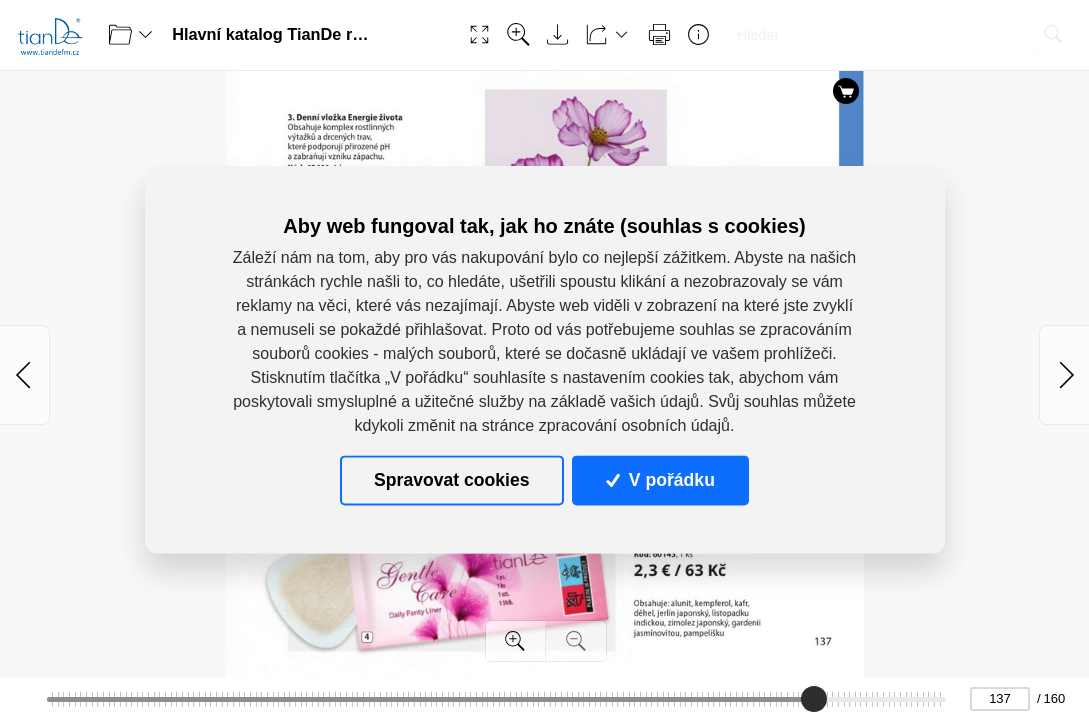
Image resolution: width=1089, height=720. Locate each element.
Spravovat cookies (451, 480)
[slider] (814, 699)
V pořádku (660, 480)
